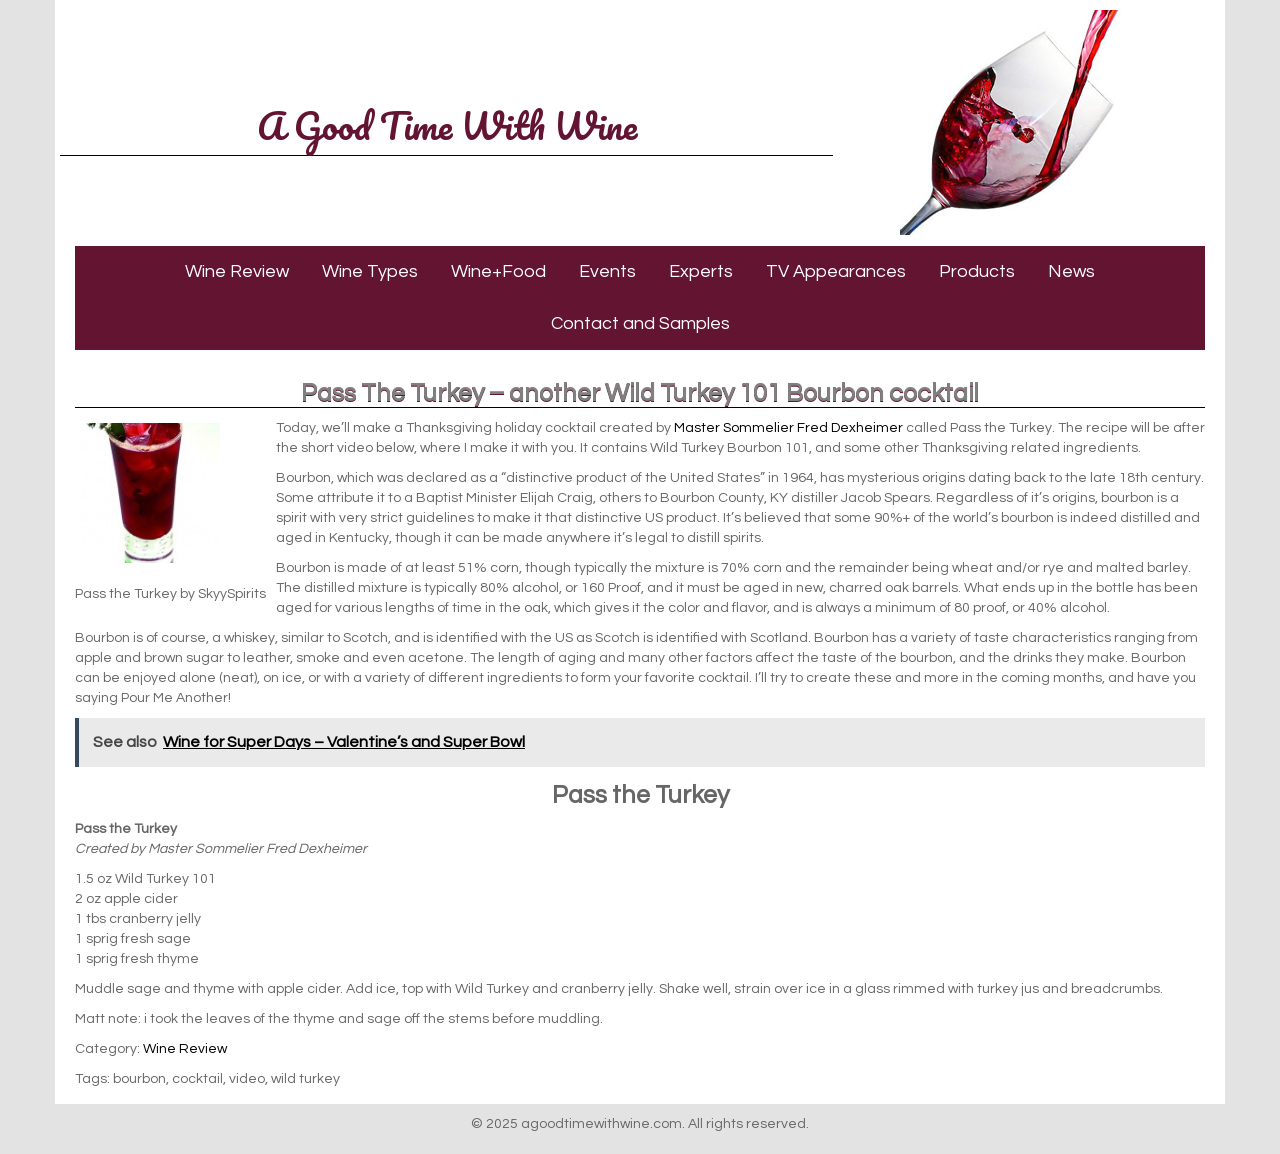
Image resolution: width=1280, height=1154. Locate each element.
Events (607, 271)
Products (977, 271)
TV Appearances (836, 271)
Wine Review (237, 271)
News (1071, 271)
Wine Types (370, 271)
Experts (701, 271)
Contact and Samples (640, 323)
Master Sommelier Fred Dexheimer (788, 428)
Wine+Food (498, 271)
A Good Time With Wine (447, 125)
